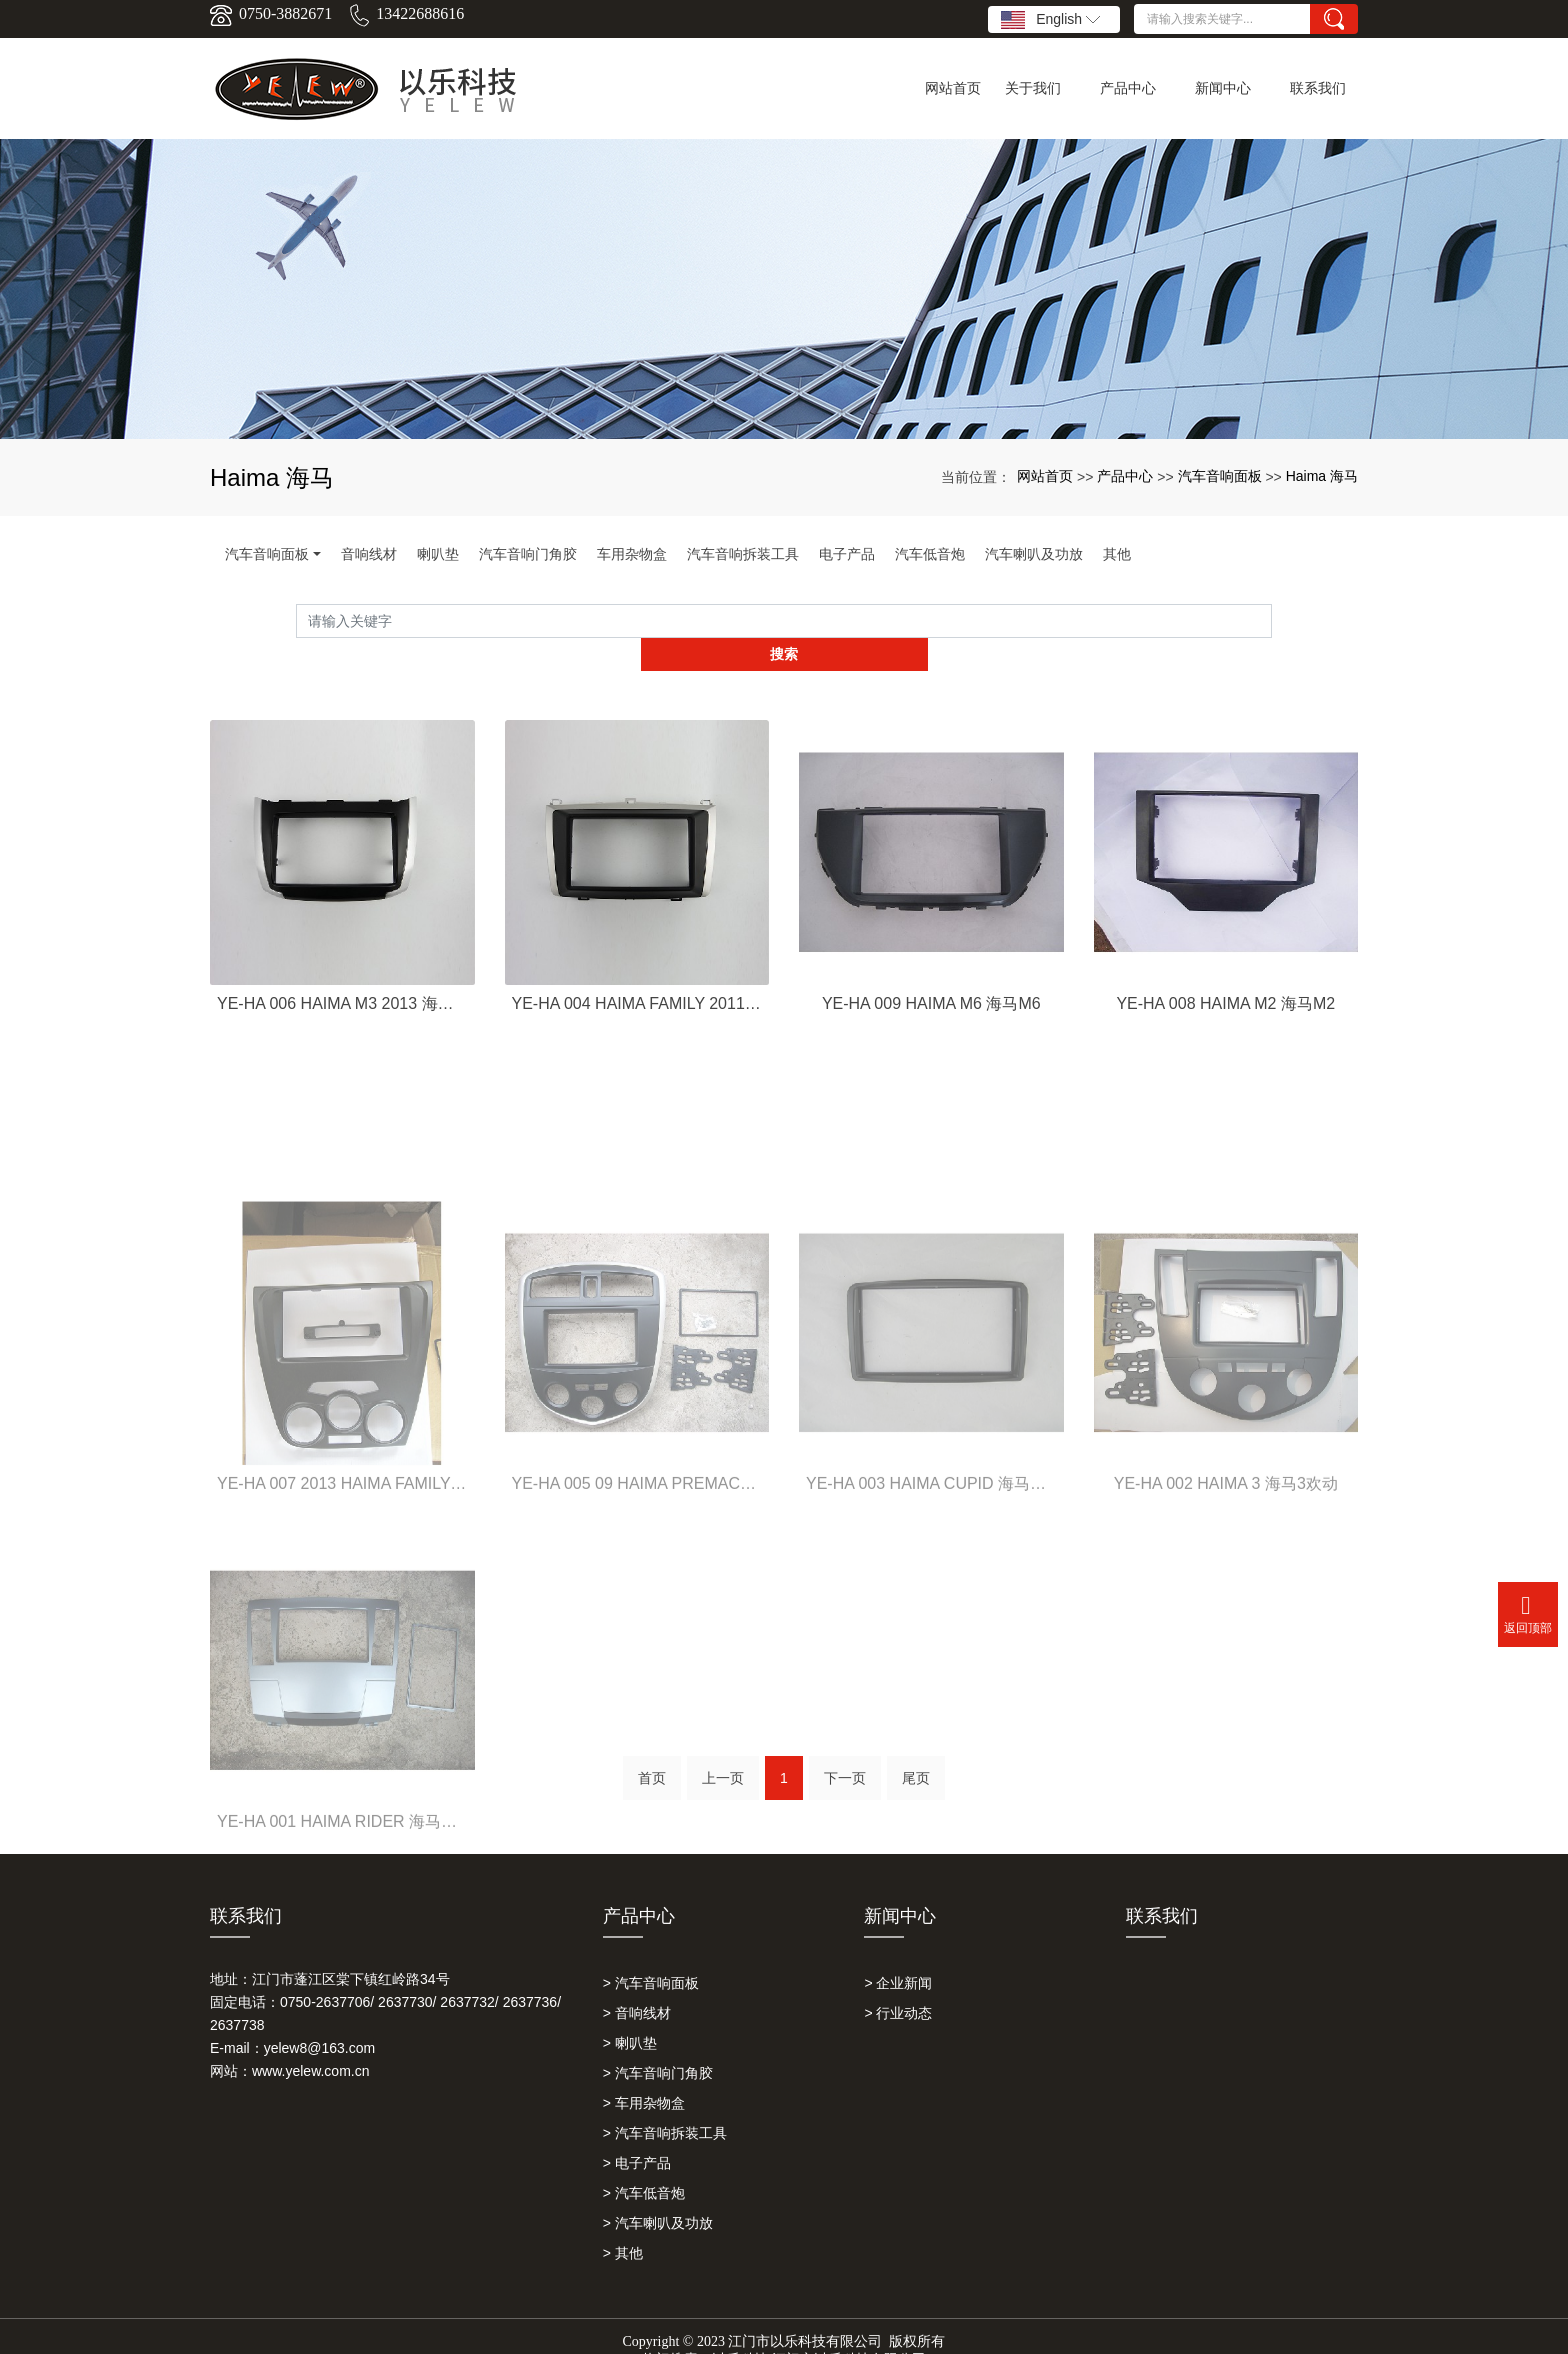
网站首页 (1045, 476)
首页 (652, 1756)
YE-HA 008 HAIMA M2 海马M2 (1225, 969)
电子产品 (847, 554)
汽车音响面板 (1220, 476)
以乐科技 (740, 2330)
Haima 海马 (1322, 476)
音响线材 (369, 554)
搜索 (1272, 621)
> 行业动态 (898, 1984)
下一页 (845, 1756)
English (1050, 20)
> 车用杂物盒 (644, 2074)
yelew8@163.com (320, 2019)
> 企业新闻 (898, 1954)
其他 (1117, 554)
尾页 (916, 1756)
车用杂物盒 (632, 554)
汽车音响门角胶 (528, 554)
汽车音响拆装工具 (743, 554)
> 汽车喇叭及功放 (658, 2194)
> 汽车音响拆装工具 (665, 2104)
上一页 (723, 1756)
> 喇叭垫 (630, 2014)
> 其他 (623, 2224)
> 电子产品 (637, 2134)
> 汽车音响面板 (651, 1954)
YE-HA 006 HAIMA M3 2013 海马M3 (342, 969)
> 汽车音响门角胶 (658, 2044)
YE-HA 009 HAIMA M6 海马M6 (931, 969)
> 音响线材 (637, 1984)
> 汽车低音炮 (644, 2164)
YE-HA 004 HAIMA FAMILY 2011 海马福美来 (637, 969)
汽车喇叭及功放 (1034, 554)
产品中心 (1125, 476)
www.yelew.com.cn (310, 2042)
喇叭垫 (438, 554)
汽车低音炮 (930, 554)
